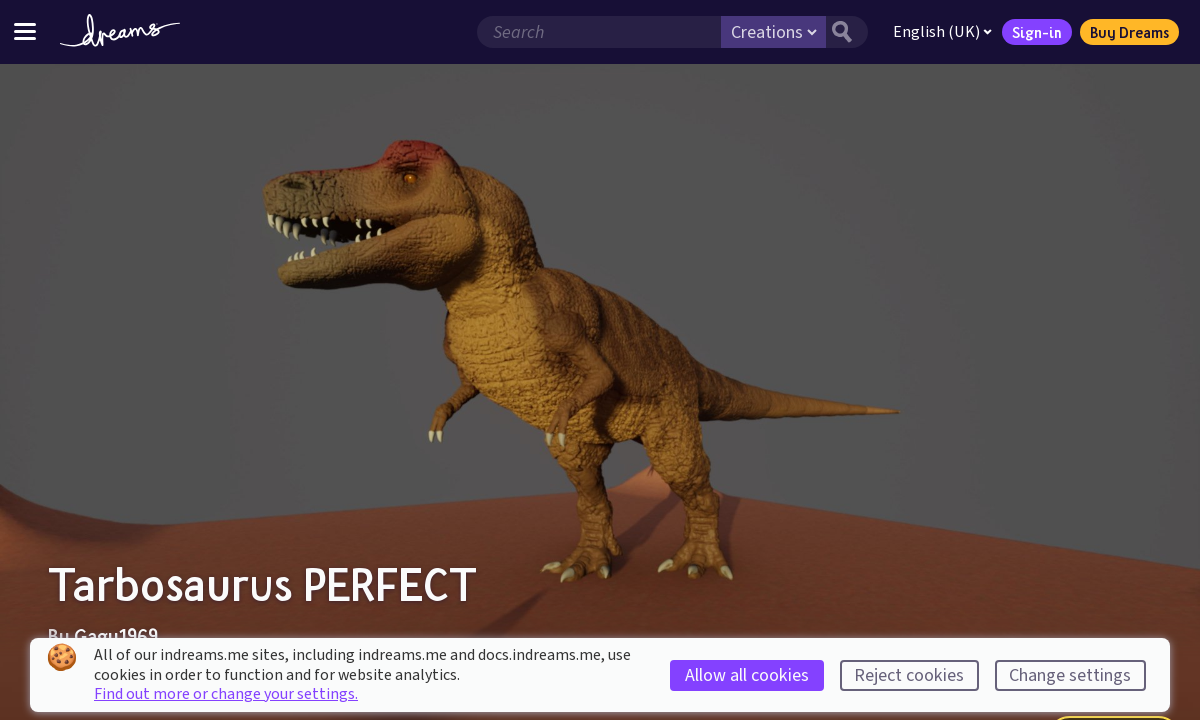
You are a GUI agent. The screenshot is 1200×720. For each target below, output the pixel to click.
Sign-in (1037, 32)
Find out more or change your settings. (226, 694)
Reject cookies (909, 675)
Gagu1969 (116, 636)
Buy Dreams (1129, 32)
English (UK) (942, 32)
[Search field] (599, 32)
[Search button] (847, 32)
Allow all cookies (747, 675)
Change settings (1070, 675)
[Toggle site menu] (25, 31)
